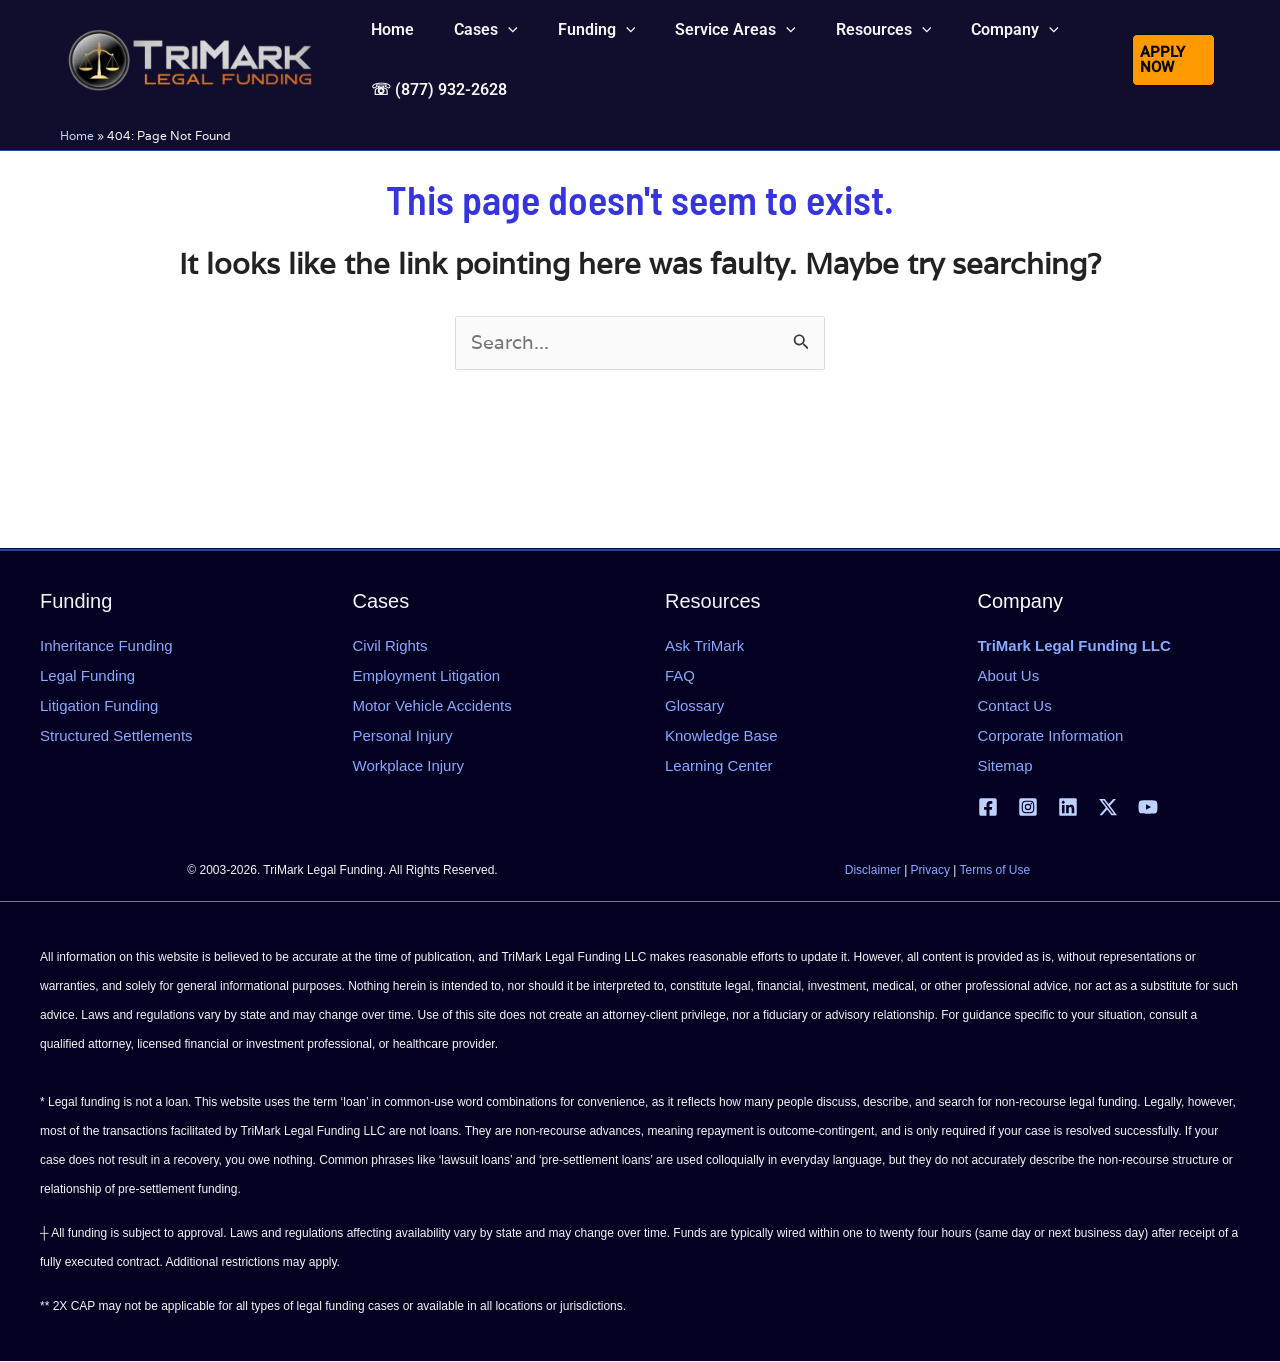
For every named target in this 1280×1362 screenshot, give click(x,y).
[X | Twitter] (1108, 808)
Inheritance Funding (106, 645)
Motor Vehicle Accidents (432, 705)
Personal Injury (403, 735)
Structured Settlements (116, 735)
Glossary (694, 705)
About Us (1009, 675)
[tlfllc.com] (190, 86)
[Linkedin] (1068, 808)
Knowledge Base (721, 735)
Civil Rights (390, 645)
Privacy (930, 871)
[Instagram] (1028, 808)
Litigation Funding (99, 705)
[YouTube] (1148, 808)
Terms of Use (995, 871)
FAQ (680, 675)
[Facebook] (988, 808)
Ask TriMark (704, 645)
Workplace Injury (408, 765)
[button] (474, 44)
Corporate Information (1051, 735)
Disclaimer (873, 871)
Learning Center (719, 765)
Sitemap (1005, 765)
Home (77, 191)
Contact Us (1015, 705)
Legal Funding (87, 675)
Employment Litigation (427, 675)
